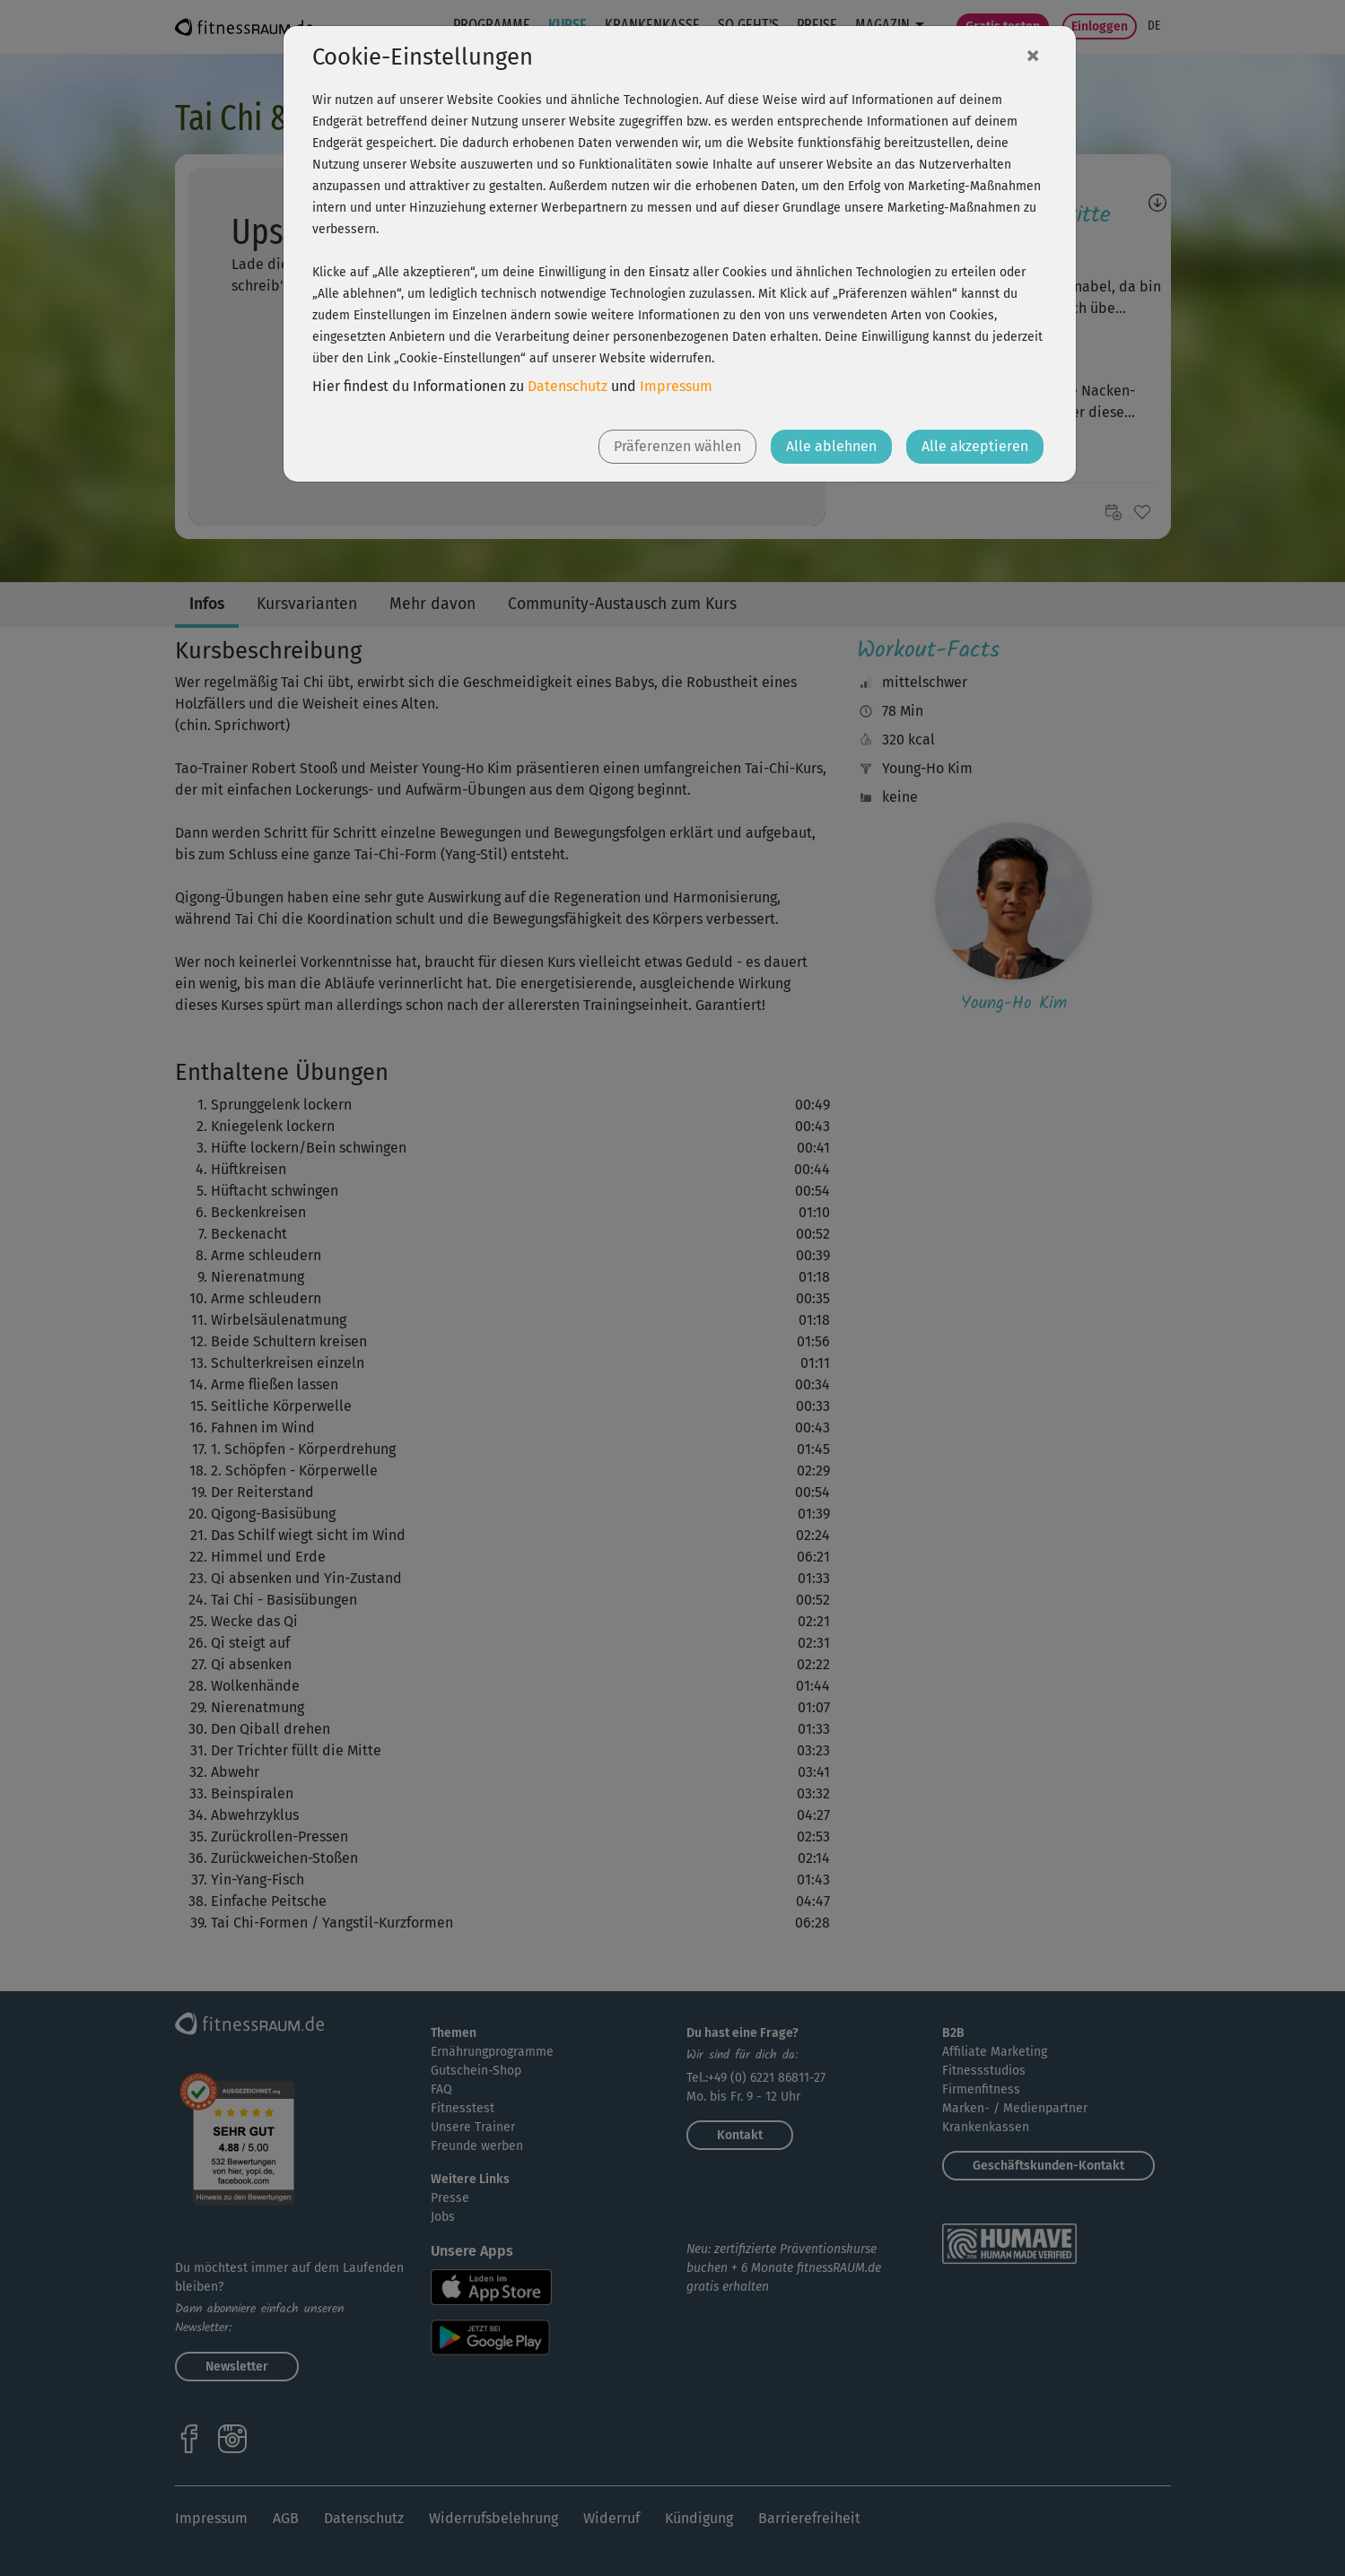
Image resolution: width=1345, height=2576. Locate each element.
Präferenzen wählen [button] (677, 446)
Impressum (676, 386)
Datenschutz (567, 386)
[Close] (1032, 54)
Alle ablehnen (831, 446)
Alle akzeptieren (974, 446)
